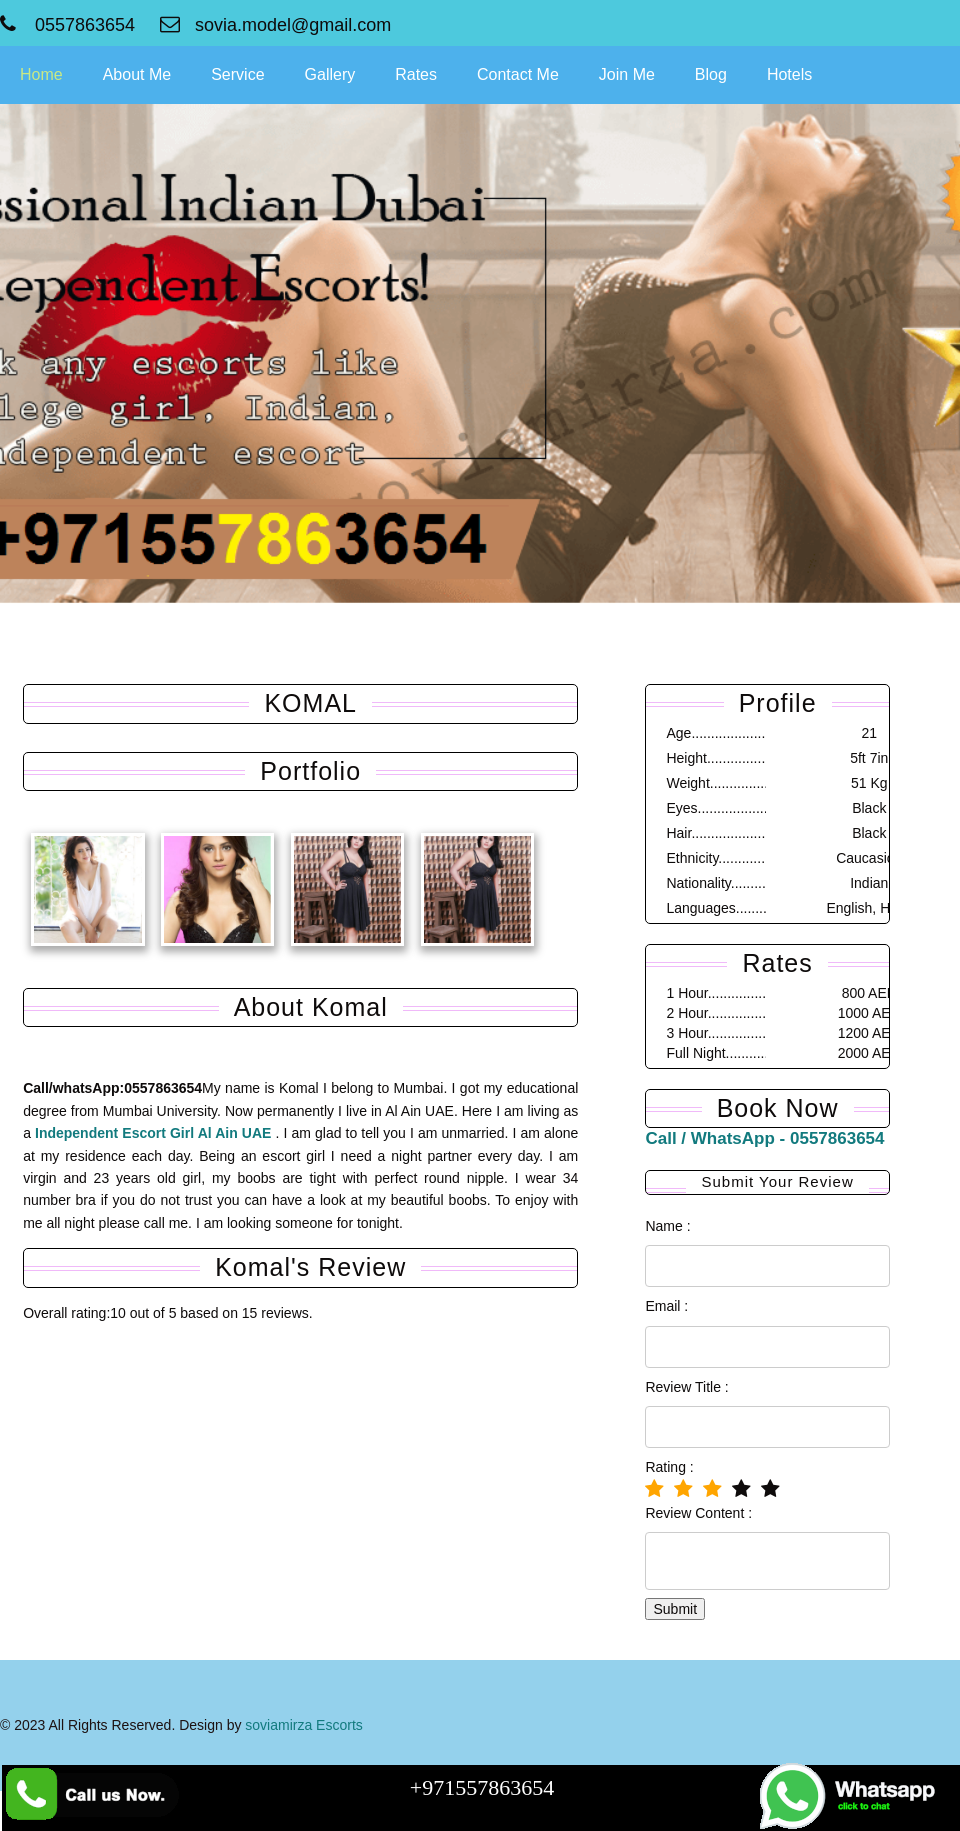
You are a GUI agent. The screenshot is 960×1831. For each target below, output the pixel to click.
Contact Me (518, 74)
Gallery (330, 74)
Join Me (627, 74)
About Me (137, 74)
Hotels (789, 74)
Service (237, 74)
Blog (711, 74)
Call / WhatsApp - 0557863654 (762, 1138)
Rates (416, 74)
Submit (673, 1609)
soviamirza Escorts (303, 1725)
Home (41, 74)
